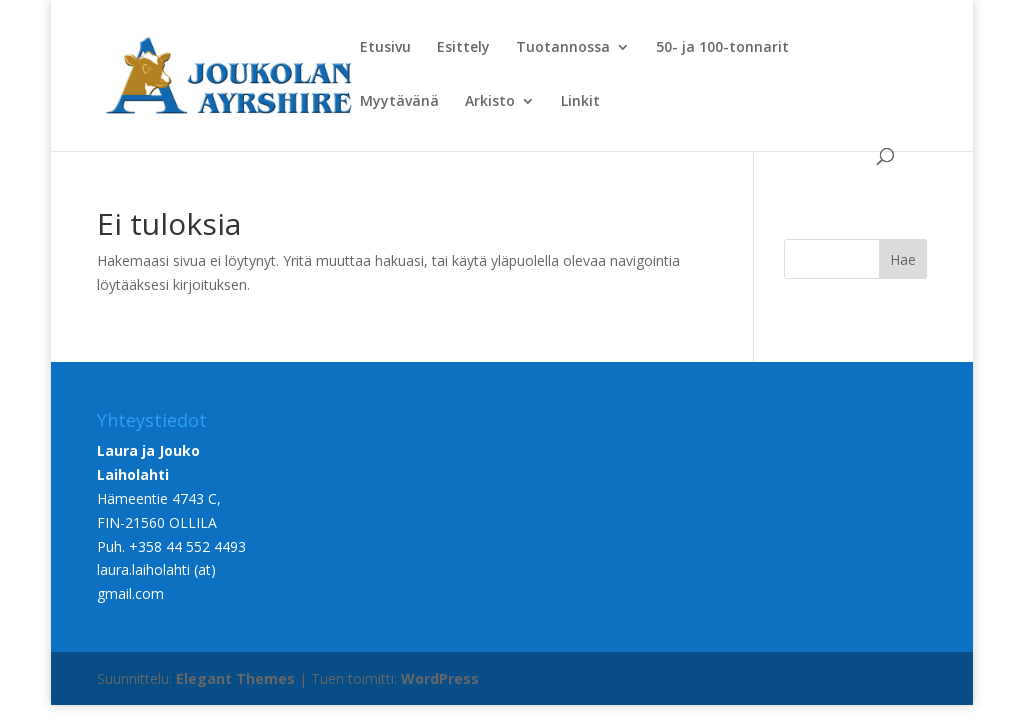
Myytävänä (399, 102)
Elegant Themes (235, 678)
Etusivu (385, 48)
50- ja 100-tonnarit (722, 48)
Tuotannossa (563, 48)
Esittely (463, 48)
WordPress (440, 678)
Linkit (580, 102)
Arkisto (490, 102)
